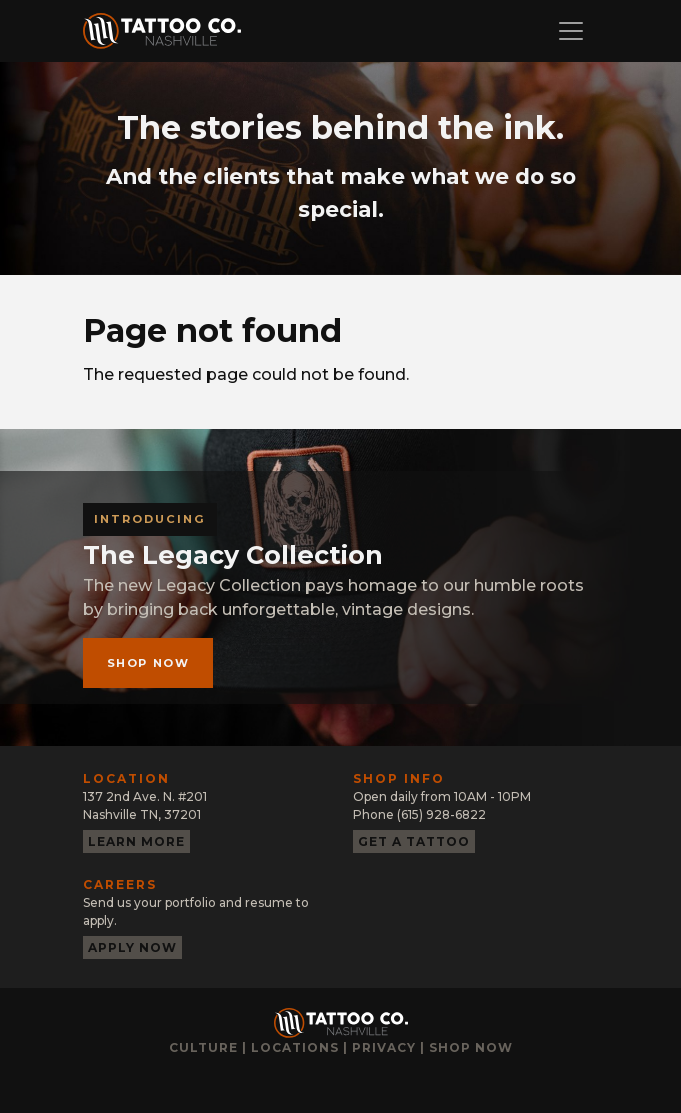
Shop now (148, 663)
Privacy (384, 1047)
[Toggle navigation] (571, 31)
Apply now (132, 947)
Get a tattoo (414, 841)
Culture (203, 1047)
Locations (295, 1047)
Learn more (136, 841)
